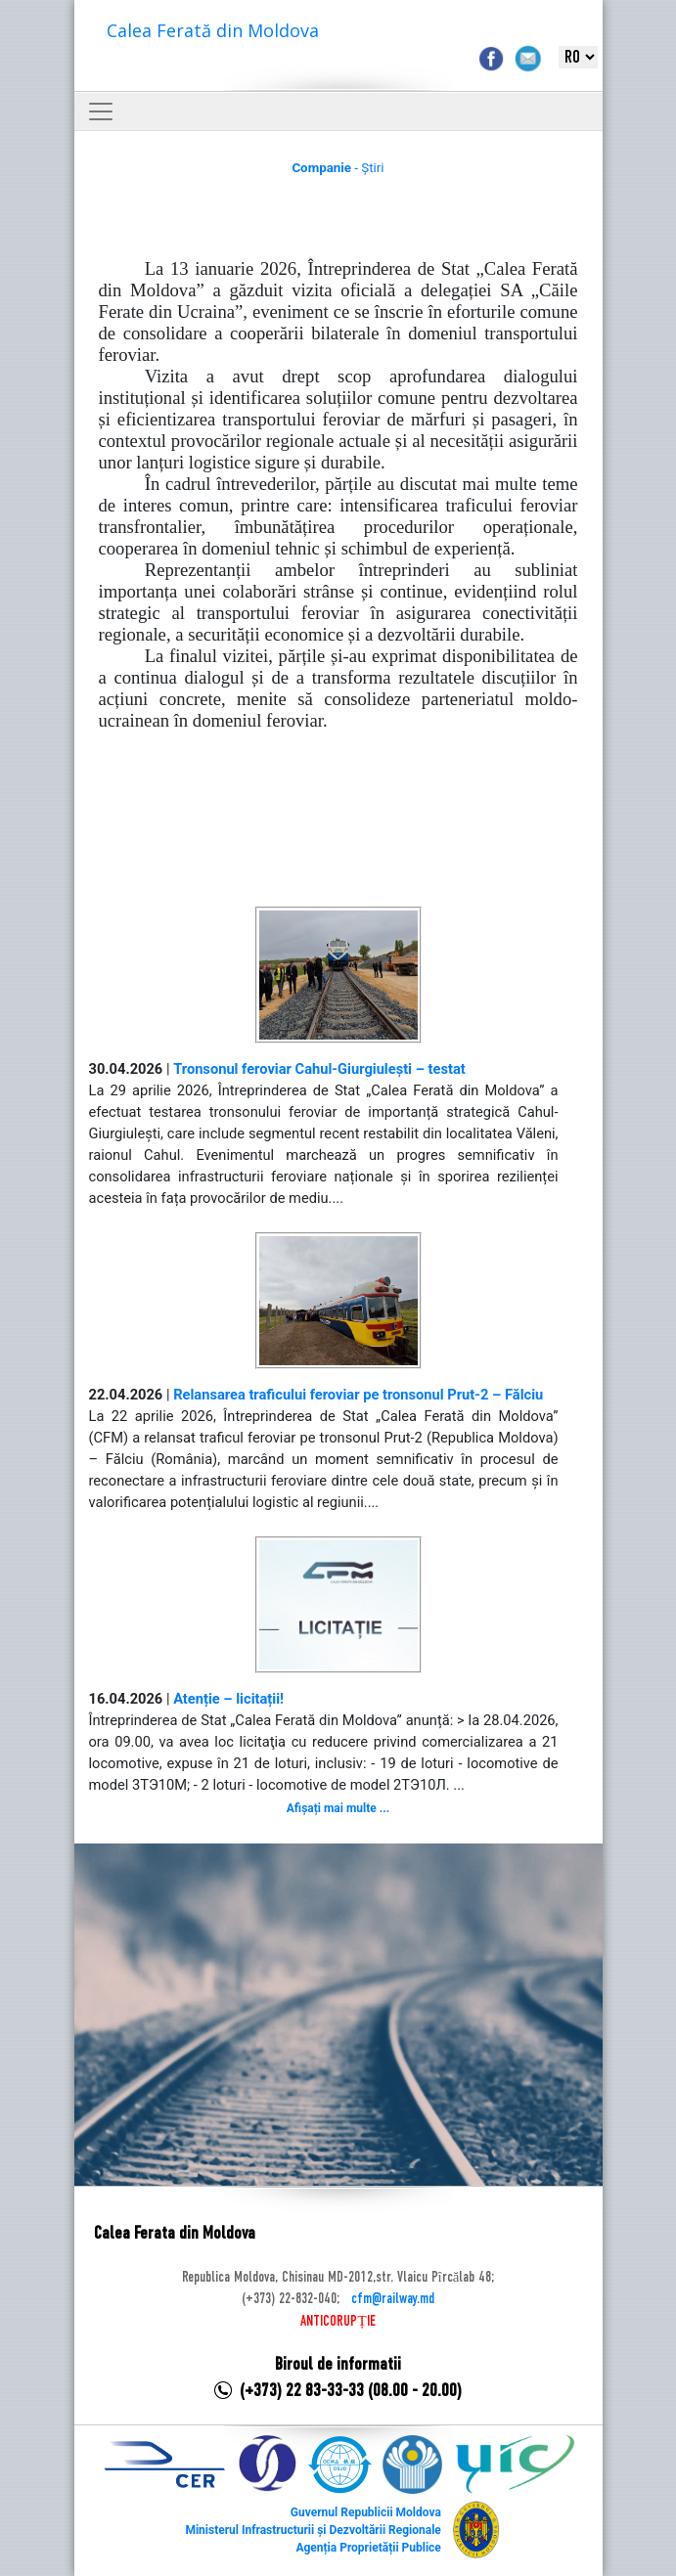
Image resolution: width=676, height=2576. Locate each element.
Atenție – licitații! (228, 1699)
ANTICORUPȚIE (337, 2322)
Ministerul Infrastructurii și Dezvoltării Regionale (312, 2530)
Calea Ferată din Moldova (213, 30)
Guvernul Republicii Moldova (366, 2512)
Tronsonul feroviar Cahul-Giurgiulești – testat (319, 1069)
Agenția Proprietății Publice (367, 2547)
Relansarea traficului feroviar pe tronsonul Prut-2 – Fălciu (358, 1394)
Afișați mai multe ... (338, 1808)
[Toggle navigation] (100, 111)
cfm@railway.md (392, 2299)
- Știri (337, 167)
